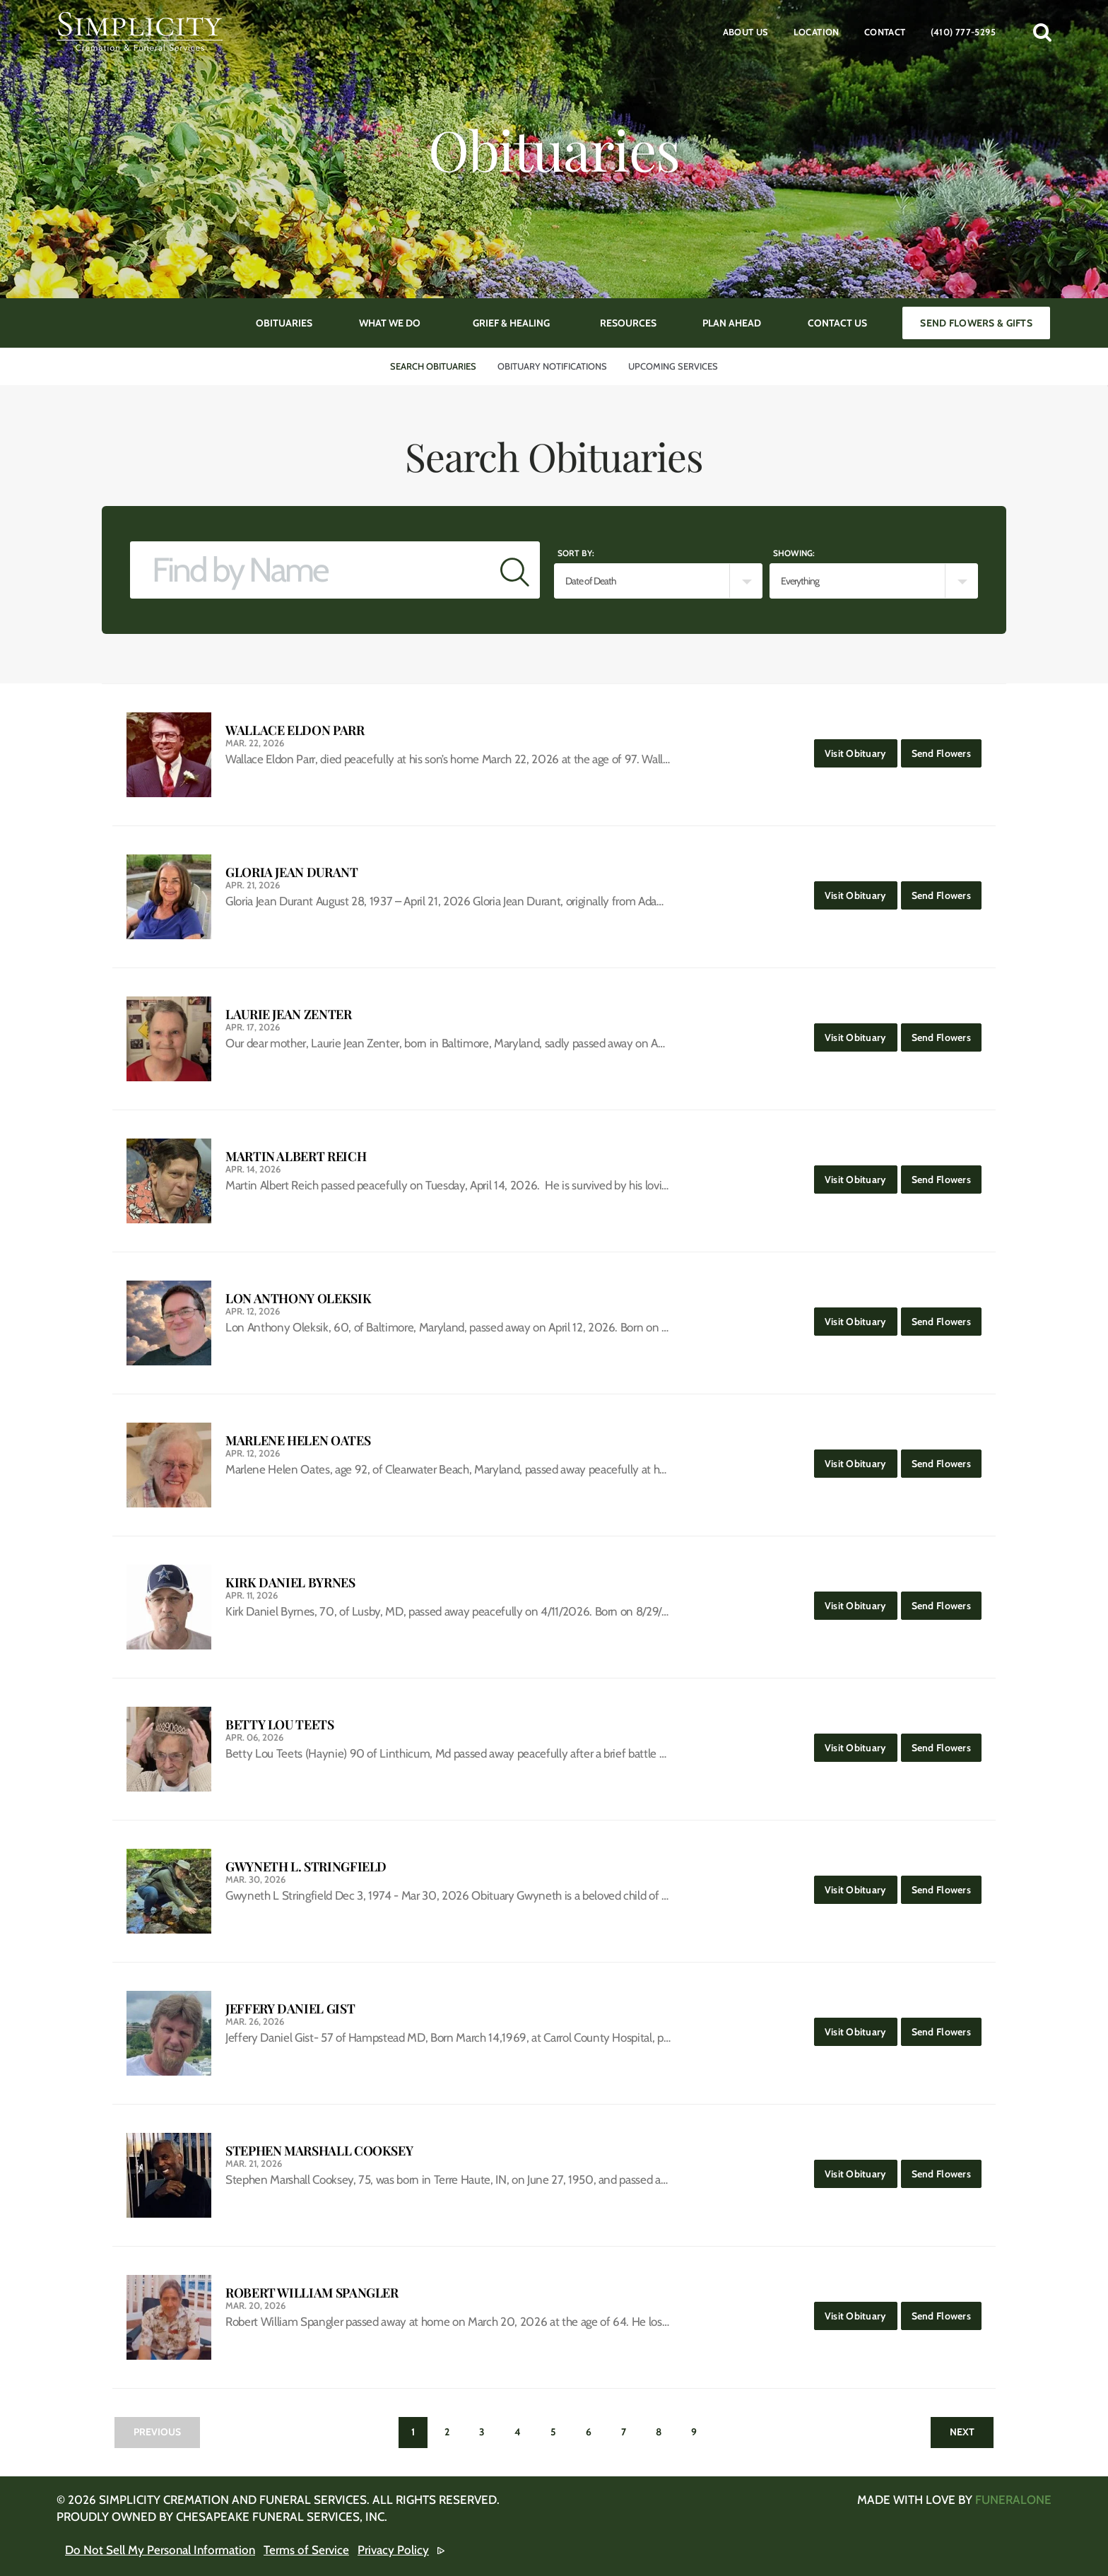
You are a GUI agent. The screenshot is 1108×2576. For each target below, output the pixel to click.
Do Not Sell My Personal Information (160, 2550)
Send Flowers (947, 749)
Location (816, 31)
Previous (157, 2431)
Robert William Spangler (312, 2293)
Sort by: (576, 553)
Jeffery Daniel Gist (290, 2008)
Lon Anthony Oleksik (298, 1298)
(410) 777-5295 (963, 31)
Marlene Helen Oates (297, 1440)
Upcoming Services (673, 366)
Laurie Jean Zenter (288, 1014)
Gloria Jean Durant (291, 872)
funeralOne (1013, 2500)
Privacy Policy (393, 2550)
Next (962, 2431)
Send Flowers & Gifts (976, 323)
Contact (885, 31)
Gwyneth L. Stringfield (306, 1866)
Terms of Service (306, 2550)
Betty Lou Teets (279, 1724)
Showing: (794, 553)
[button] (1042, 32)
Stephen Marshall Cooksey (319, 2150)
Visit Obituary (861, 749)
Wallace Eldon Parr (295, 730)
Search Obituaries (433, 366)
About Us (746, 31)
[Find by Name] (310, 570)
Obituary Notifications (552, 366)
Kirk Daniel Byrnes (290, 1582)
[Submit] (515, 570)
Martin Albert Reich (295, 1156)
